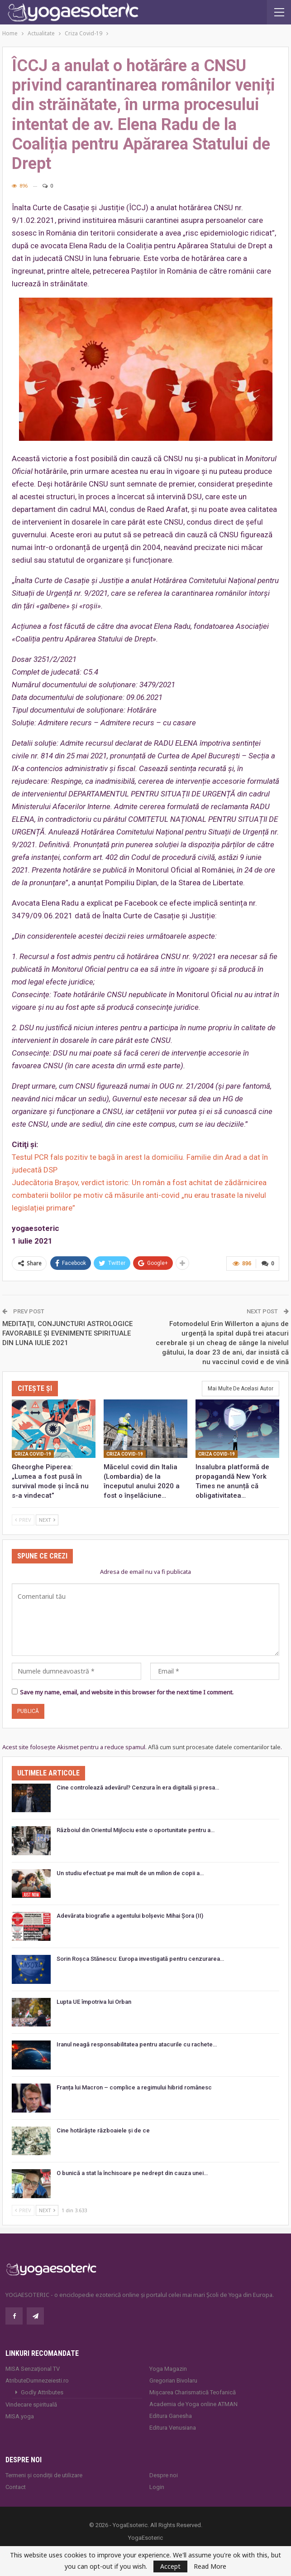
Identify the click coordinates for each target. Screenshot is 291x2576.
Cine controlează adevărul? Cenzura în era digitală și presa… (138, 1787)
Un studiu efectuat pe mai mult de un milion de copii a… (130, 1873)
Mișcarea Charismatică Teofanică (192, 2392)
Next (47, 1519)
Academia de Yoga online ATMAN (193, 2404)
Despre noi (163, 2475)
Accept (170, 2566)
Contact (15, 2487)
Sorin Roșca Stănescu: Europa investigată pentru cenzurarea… (140, 1958)
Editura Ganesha (170, 2415)
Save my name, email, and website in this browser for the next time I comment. (127, 1692)
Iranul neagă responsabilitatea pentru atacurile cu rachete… (137, 2044)
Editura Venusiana (172, 2427)
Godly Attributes (42, 2392)
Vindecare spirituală (31, 2404)
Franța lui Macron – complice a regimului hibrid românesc (134, 2087)
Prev (23, 1519)
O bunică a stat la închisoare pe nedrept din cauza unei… (132, 2173)
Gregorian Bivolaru (173, 2380)
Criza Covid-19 (32, 1454)
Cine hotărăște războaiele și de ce (103, 2130)
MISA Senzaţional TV (32, 2368)
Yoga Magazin (168, 2368)
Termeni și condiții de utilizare (43, 2475)
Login (156, 2487)
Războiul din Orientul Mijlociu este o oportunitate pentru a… (136, 1830)
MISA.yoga (19, 2416)
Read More (210, 2566)
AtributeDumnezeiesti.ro (37, 2380)
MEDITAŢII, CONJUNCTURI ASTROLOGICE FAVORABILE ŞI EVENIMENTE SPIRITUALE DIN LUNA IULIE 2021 (67, 1333)
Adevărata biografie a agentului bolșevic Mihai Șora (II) (130, 1915)
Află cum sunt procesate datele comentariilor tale (214, 1747)
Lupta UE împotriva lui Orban (94, 2001)
